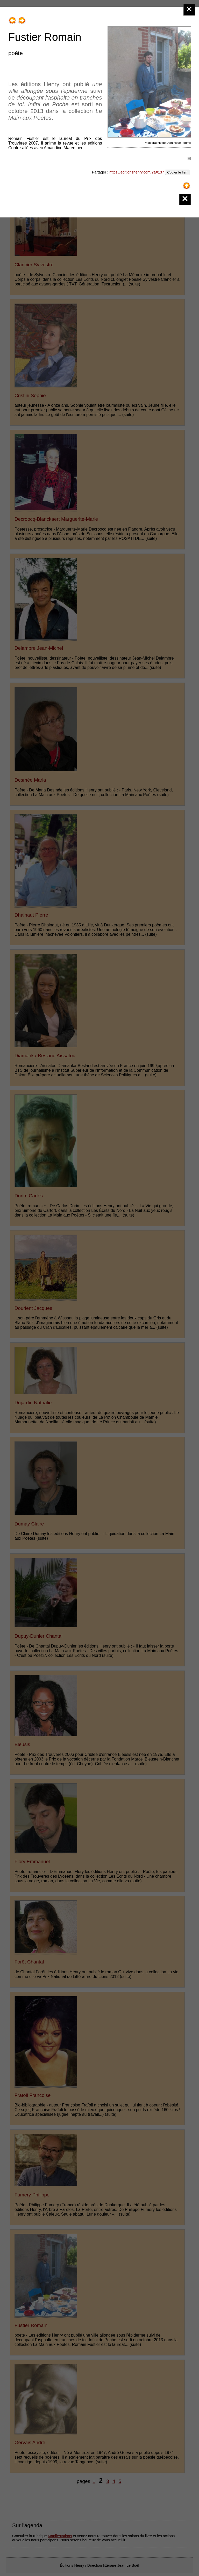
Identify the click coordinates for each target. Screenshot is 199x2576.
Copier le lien (177, 172)
